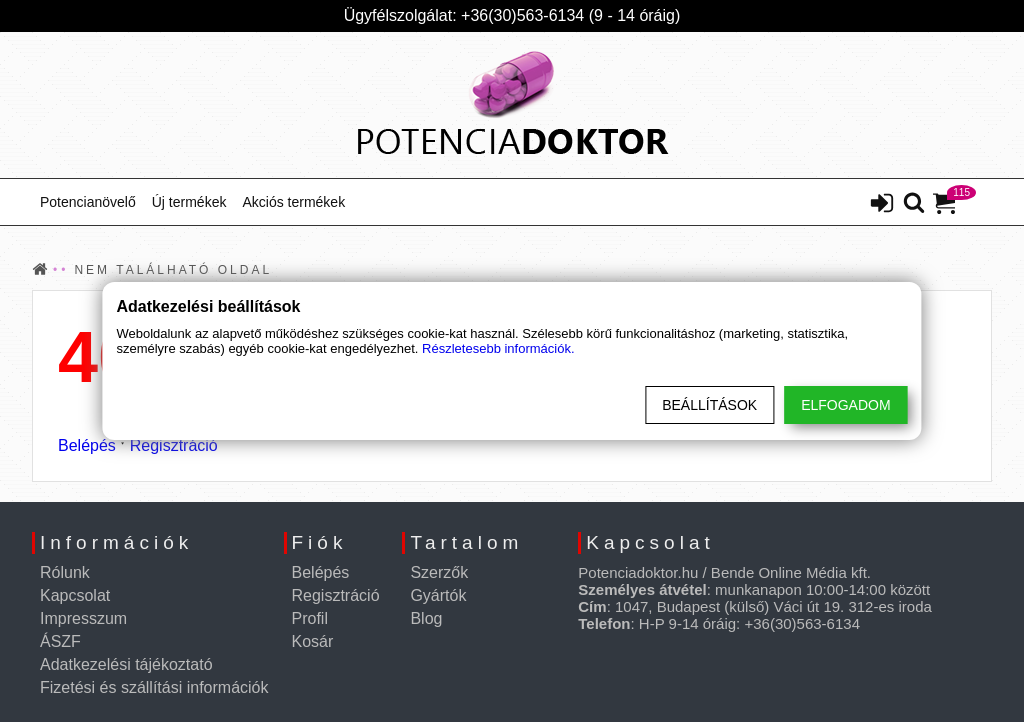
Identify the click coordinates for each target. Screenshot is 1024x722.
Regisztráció (174, 445)
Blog (426, 618)
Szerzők (439, 572)
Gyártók (438, 595)
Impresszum (83, 618)
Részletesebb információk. (498, 348)
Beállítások (709, 405)
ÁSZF (60, 641)
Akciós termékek (293, 202)
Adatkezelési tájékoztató (126, 664)
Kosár (313, 641)
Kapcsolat (75, 595)
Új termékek (189, 202)
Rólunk (65, 572)
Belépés (87, 445)
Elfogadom (845, 405)
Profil (310, 618)
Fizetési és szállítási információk (154, 687)
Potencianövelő (88, 202)
